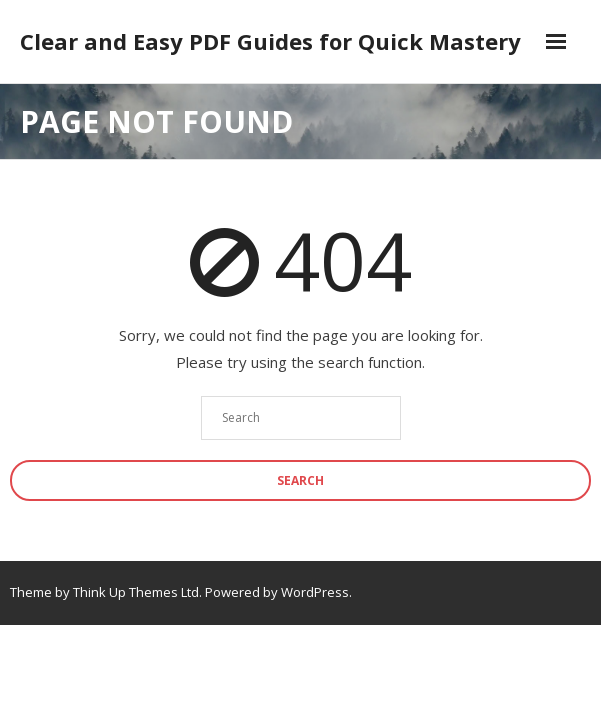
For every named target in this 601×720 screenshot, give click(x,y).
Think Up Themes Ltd (136, 592)
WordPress (315, 592)
